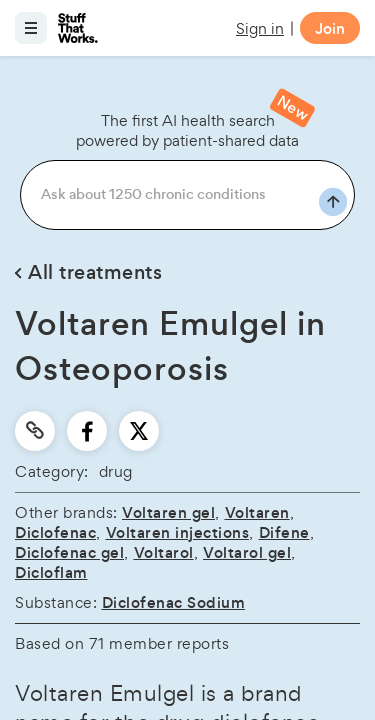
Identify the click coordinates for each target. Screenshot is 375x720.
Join (330, 28)
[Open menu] (31, 28)
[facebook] (87, 431)
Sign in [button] (260, 28)
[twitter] (139, 431)
